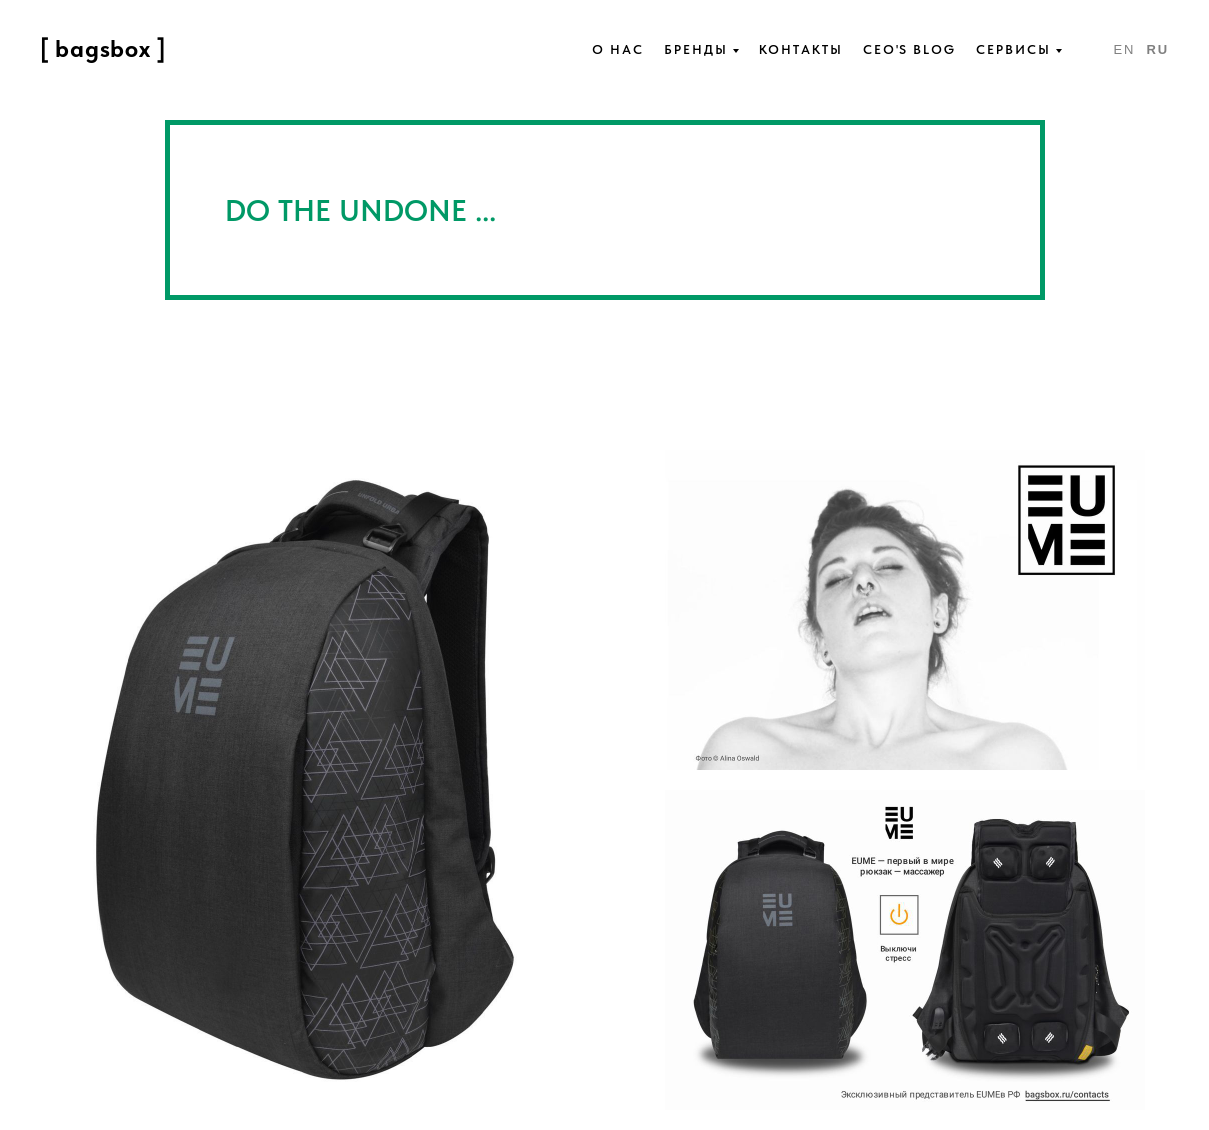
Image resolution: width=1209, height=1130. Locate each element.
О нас (618, 49)
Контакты (800, 49)
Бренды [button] (696, 49)
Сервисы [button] (1013, 49)
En (1124, 49)
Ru (1157, 49)
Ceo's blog (909, 49)
